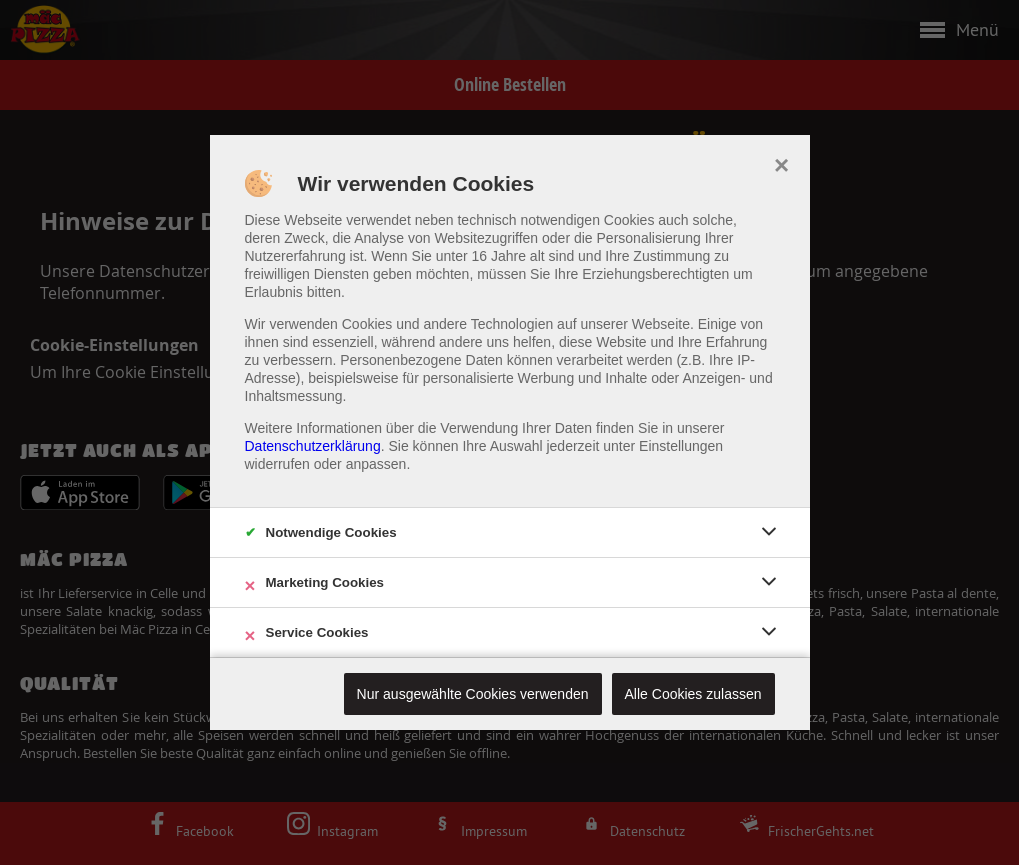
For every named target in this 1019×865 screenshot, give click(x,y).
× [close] (781, 163)
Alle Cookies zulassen (693, 694)
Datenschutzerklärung (313, 446)
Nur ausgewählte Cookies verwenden (473, 694)
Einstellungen (681, 446)
